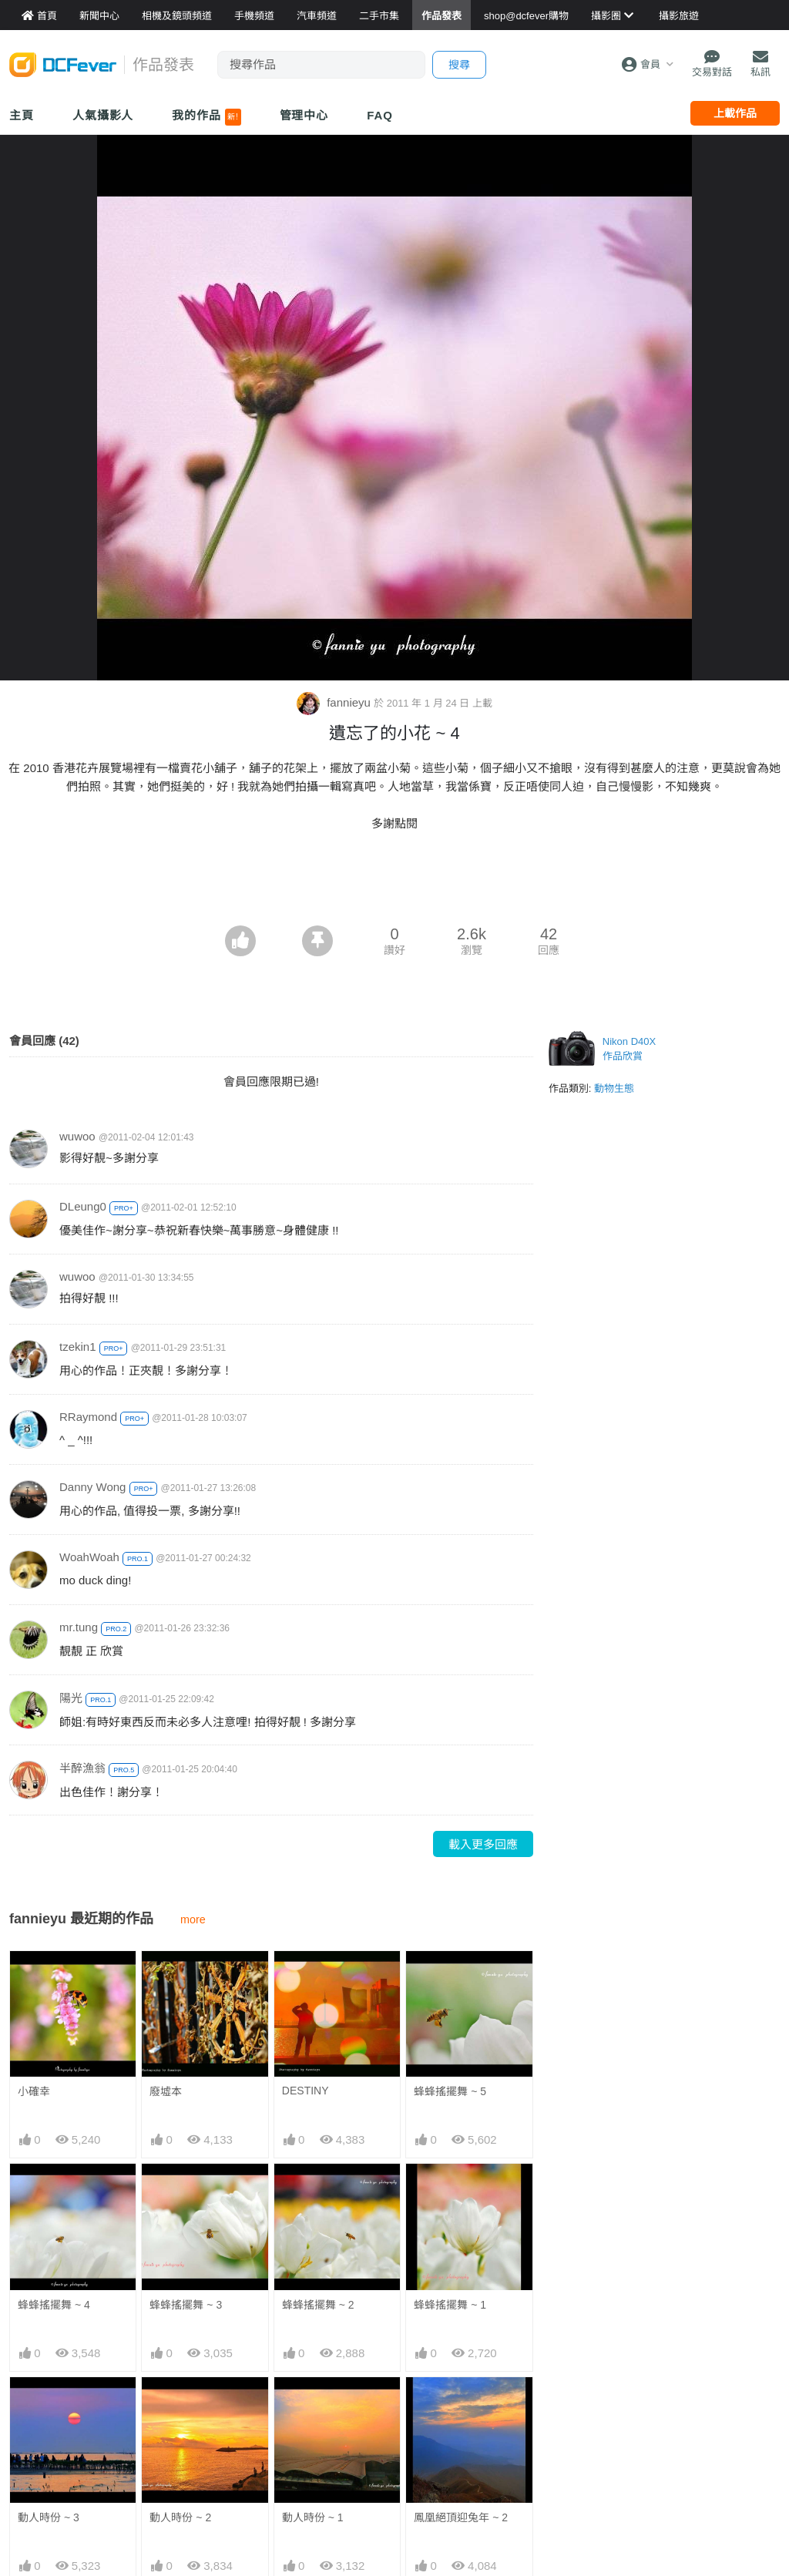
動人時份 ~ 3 (48, 2517)
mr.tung (78, 1627)
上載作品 (735, 113)
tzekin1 (77, 1346)
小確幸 (34, 2091)
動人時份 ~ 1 (313, 2517)
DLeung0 (82, 1206)
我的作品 (206, 117)
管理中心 (304, 115)
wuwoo (77, 1136)
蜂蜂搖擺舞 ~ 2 (318, 2305)
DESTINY (305, 2090)
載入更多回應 (483, 1844)
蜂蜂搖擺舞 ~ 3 (185, 2305)
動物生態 (614, 1088)
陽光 (70, 1697)
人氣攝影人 (103, 115)
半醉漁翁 (82, 1768)
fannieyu (335, 702)
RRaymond (88, 1416)
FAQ (380, 115)
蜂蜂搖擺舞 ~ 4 (54, 2305)
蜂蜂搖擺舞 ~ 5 (450, 2091)
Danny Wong (92, 1486)
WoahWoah (89, 1556)
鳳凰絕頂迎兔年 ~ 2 (461, 2517)
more (193, 1919)
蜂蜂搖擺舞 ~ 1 (450, 2305)
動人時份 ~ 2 (180, 2517)
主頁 (21, 115)
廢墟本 (165, 2091)
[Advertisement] (394, 883)
